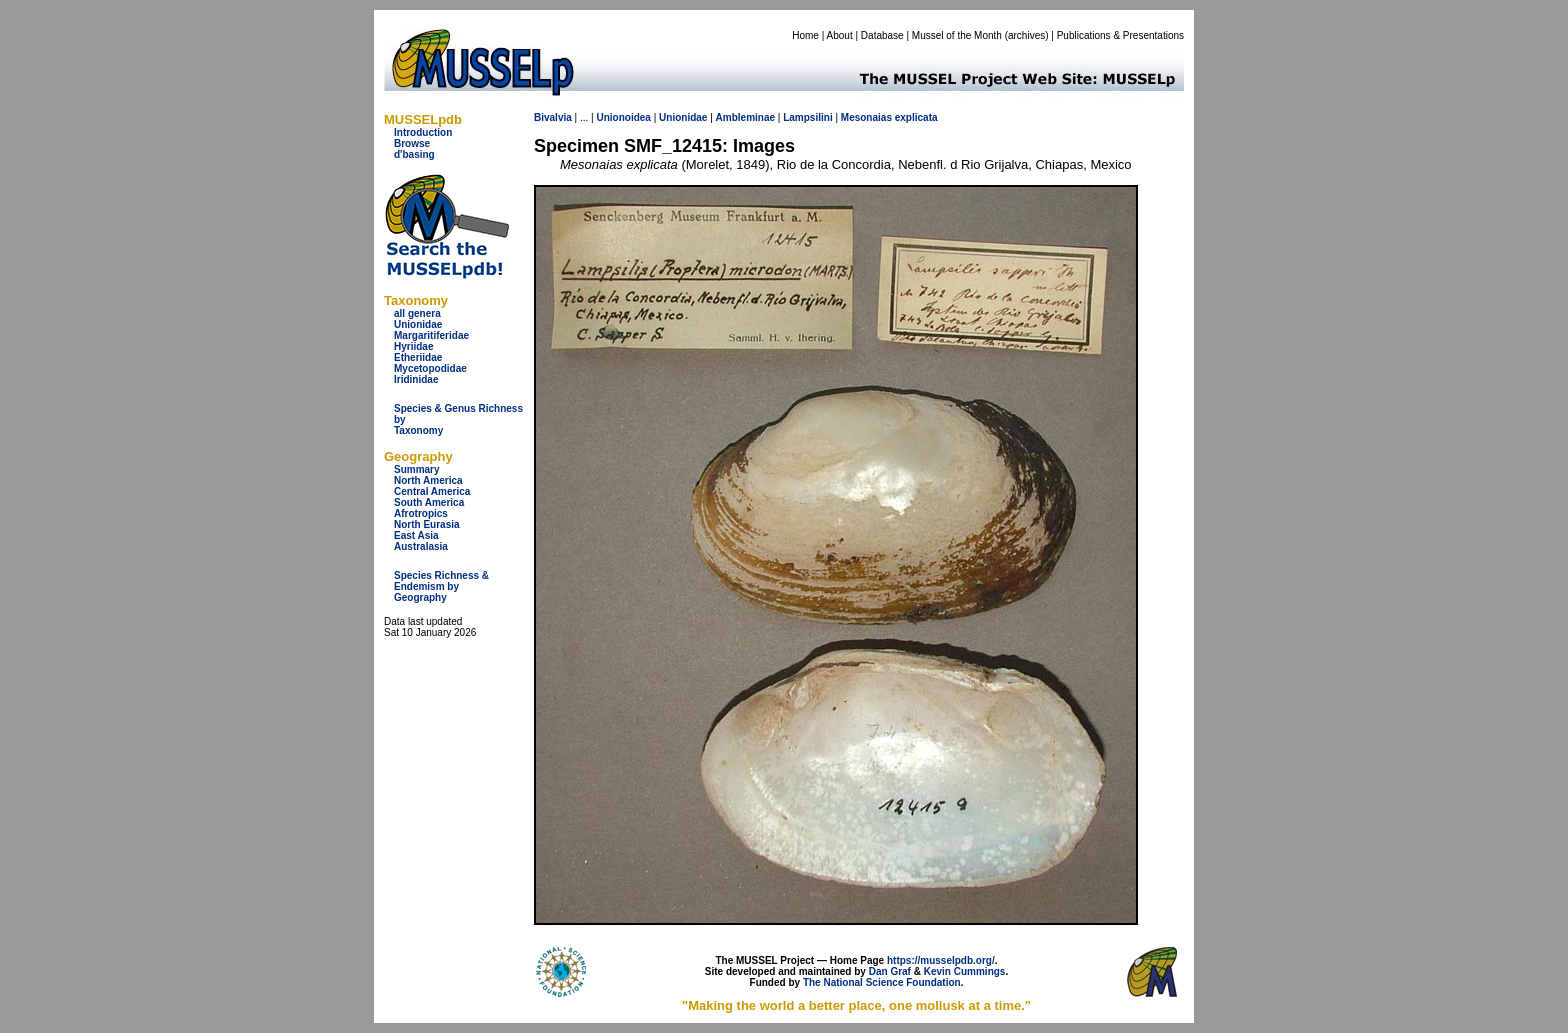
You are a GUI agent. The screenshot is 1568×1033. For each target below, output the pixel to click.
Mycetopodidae (430, 368)
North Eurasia (427, 524)
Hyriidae (413, 346)
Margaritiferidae (431, 335)
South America (429, 502)
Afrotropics (421, 513)
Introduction (423, 132)
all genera (417, 313)
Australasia (421, 546)
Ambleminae (745, 117)
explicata (916, 117)
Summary (417, 469)
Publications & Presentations (1120, 35)
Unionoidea (623, 117)
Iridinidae (416, 379)
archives (1026, 35)
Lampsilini (807, 117)
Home (805, 35)
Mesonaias (866, 117)
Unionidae (418, 324)
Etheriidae (418, 357)
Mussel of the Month (957, 35)
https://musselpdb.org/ (941, 960)
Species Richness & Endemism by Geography (441, 586)
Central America (432, 491)
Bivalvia (553, 117)
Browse (412, 143)
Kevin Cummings (965, 971)
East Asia (416, 535)
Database (882, 35)
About (840, 35)
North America (428, 480)
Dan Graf (890, 971)
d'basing (414, 154)
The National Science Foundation (882, 982)
